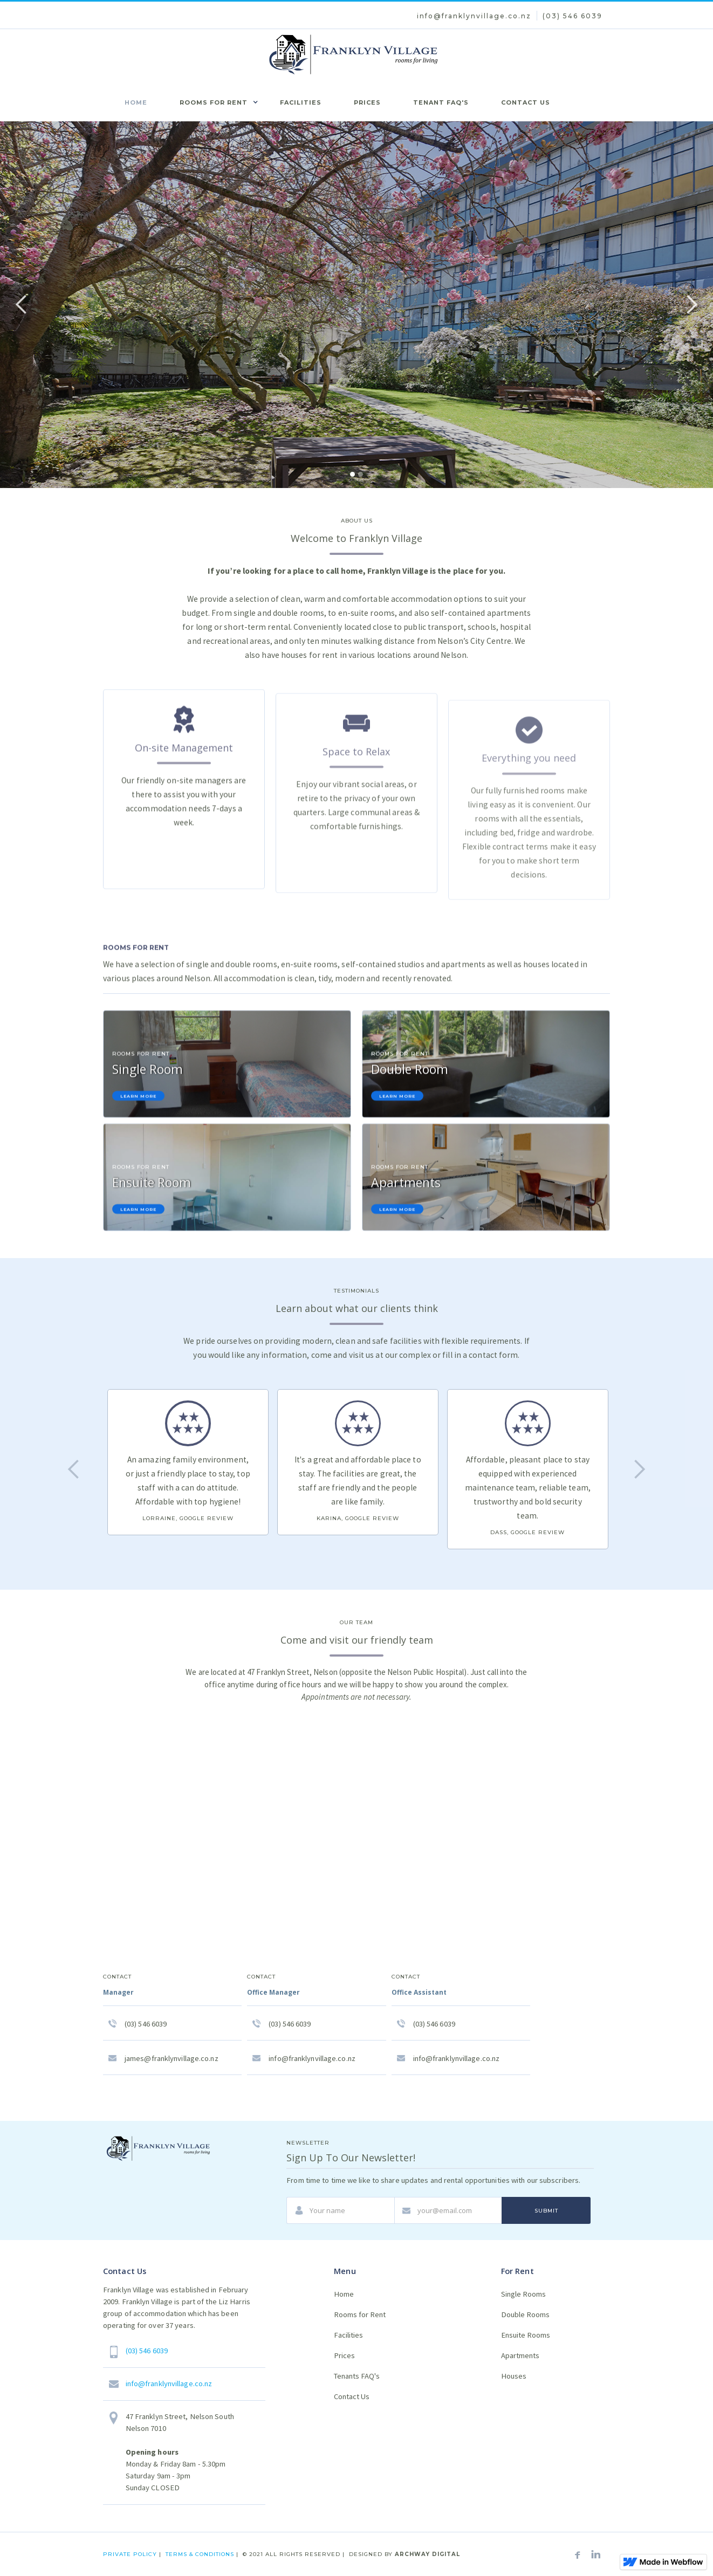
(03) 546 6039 (572, 16)
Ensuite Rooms (525, 2335)
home (136, 102)
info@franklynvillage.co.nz (474, 16)
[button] (213, 100)
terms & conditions (200, 2554)
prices (367, 102)
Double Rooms (525, 2314)
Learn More (138, 1100)
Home (344, 2294)
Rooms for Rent (360, 2314)
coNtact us (525, 102)
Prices (344, 2355)
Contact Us (351, 2396)
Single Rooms (523, 2294)
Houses (513, 2376)
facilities (300, 102)
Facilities (348, 2335)
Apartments (520, 2355)
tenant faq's (441, 102)
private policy (131, 2554)
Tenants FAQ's (357, 2376)
